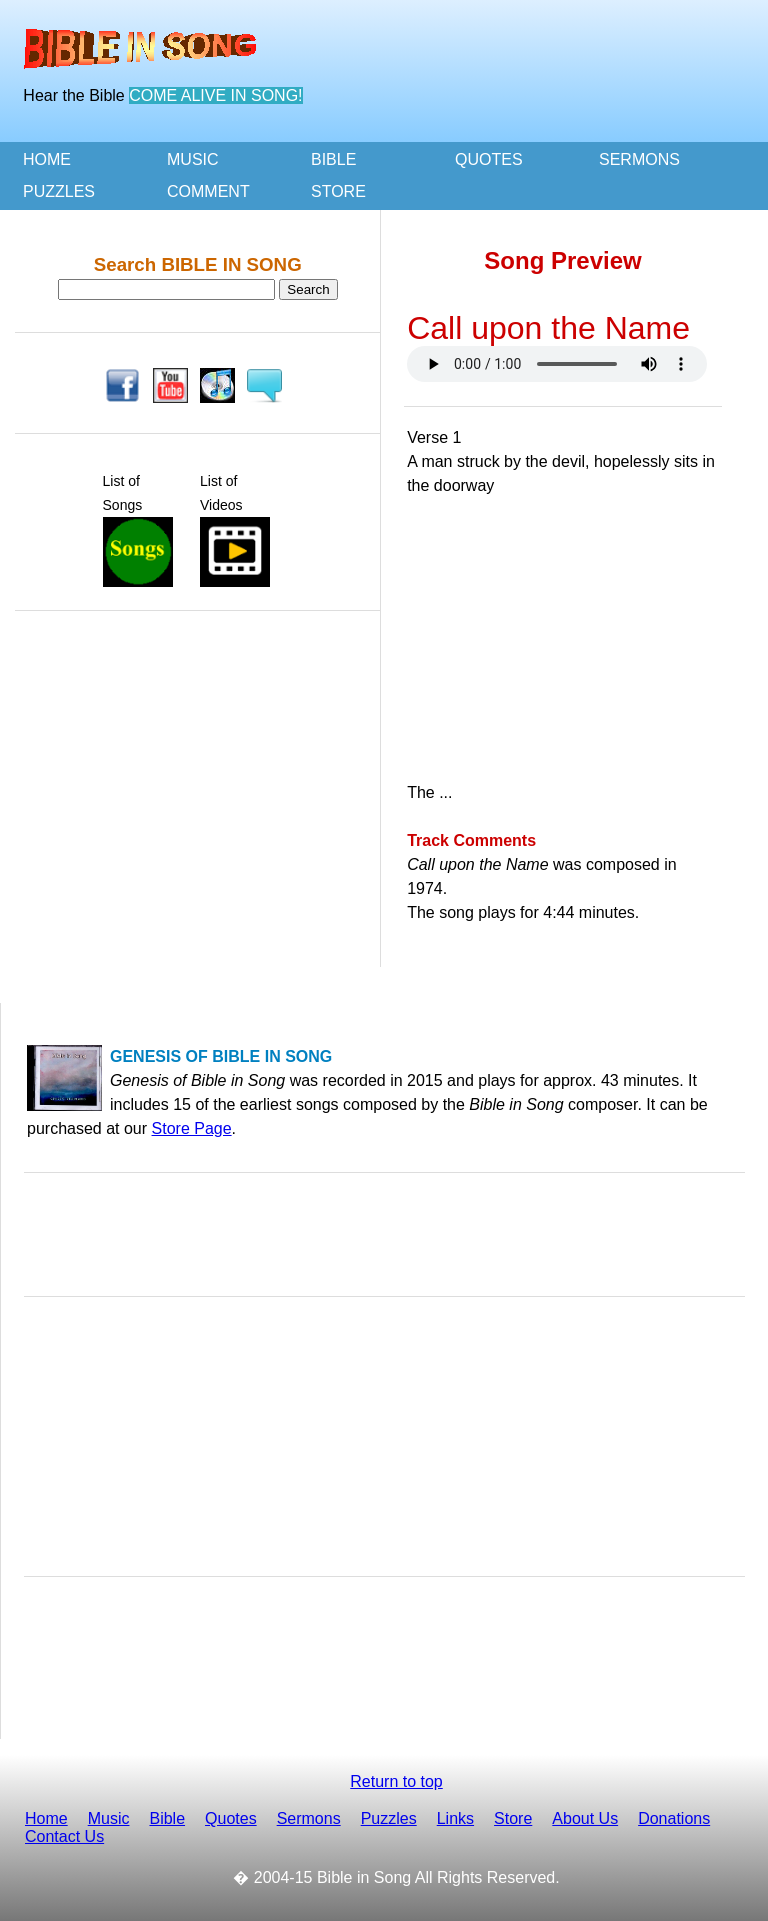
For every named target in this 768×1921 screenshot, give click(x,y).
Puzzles (389, 1818)
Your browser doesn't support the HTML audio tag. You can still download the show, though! (557, 364)
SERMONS (639, 159)
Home (46, 1818)
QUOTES (489, 159)
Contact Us (64, 1836)
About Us (585, 1818)
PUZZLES (59, 191)
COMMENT (208, 191)
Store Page (192, 1128)
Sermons (309, 1818)
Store (513, 1818)
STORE (338, 191)
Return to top (396, 1781)
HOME (47, 159)
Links (455, 1818)
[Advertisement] (198, 675)
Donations (674, 1818)
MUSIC (193, 159)
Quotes (231, 1818)
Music (109, 1818)
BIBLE (333, 159)
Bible (167, 1818)
